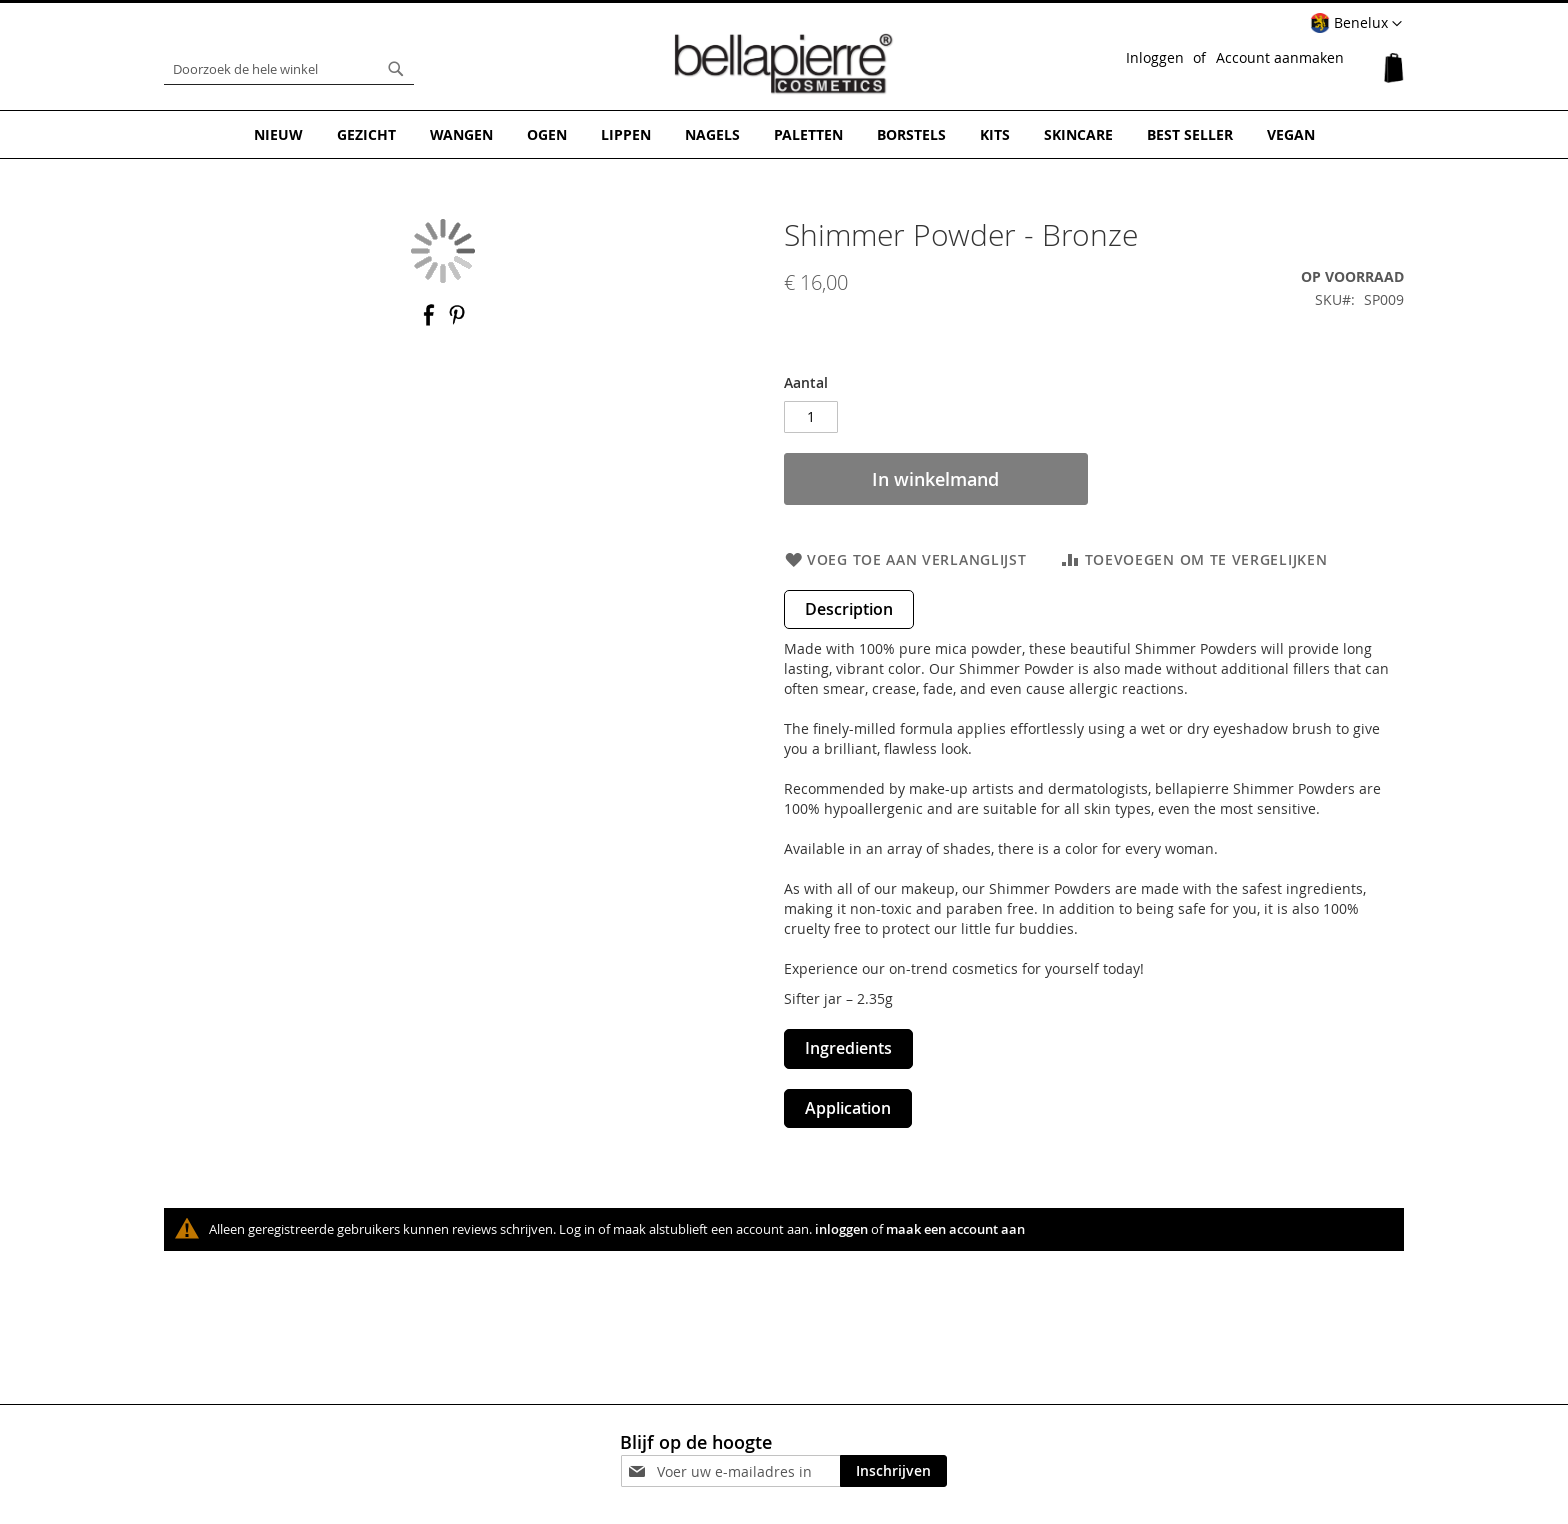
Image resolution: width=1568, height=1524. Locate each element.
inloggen (841, 1229)
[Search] (396, 69)
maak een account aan (955, 1229)
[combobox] (289, 69)
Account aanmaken (1280, 57)
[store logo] (784, 64)
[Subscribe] (893, 1471)
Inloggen (1155, 57)
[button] (1356, 24)
